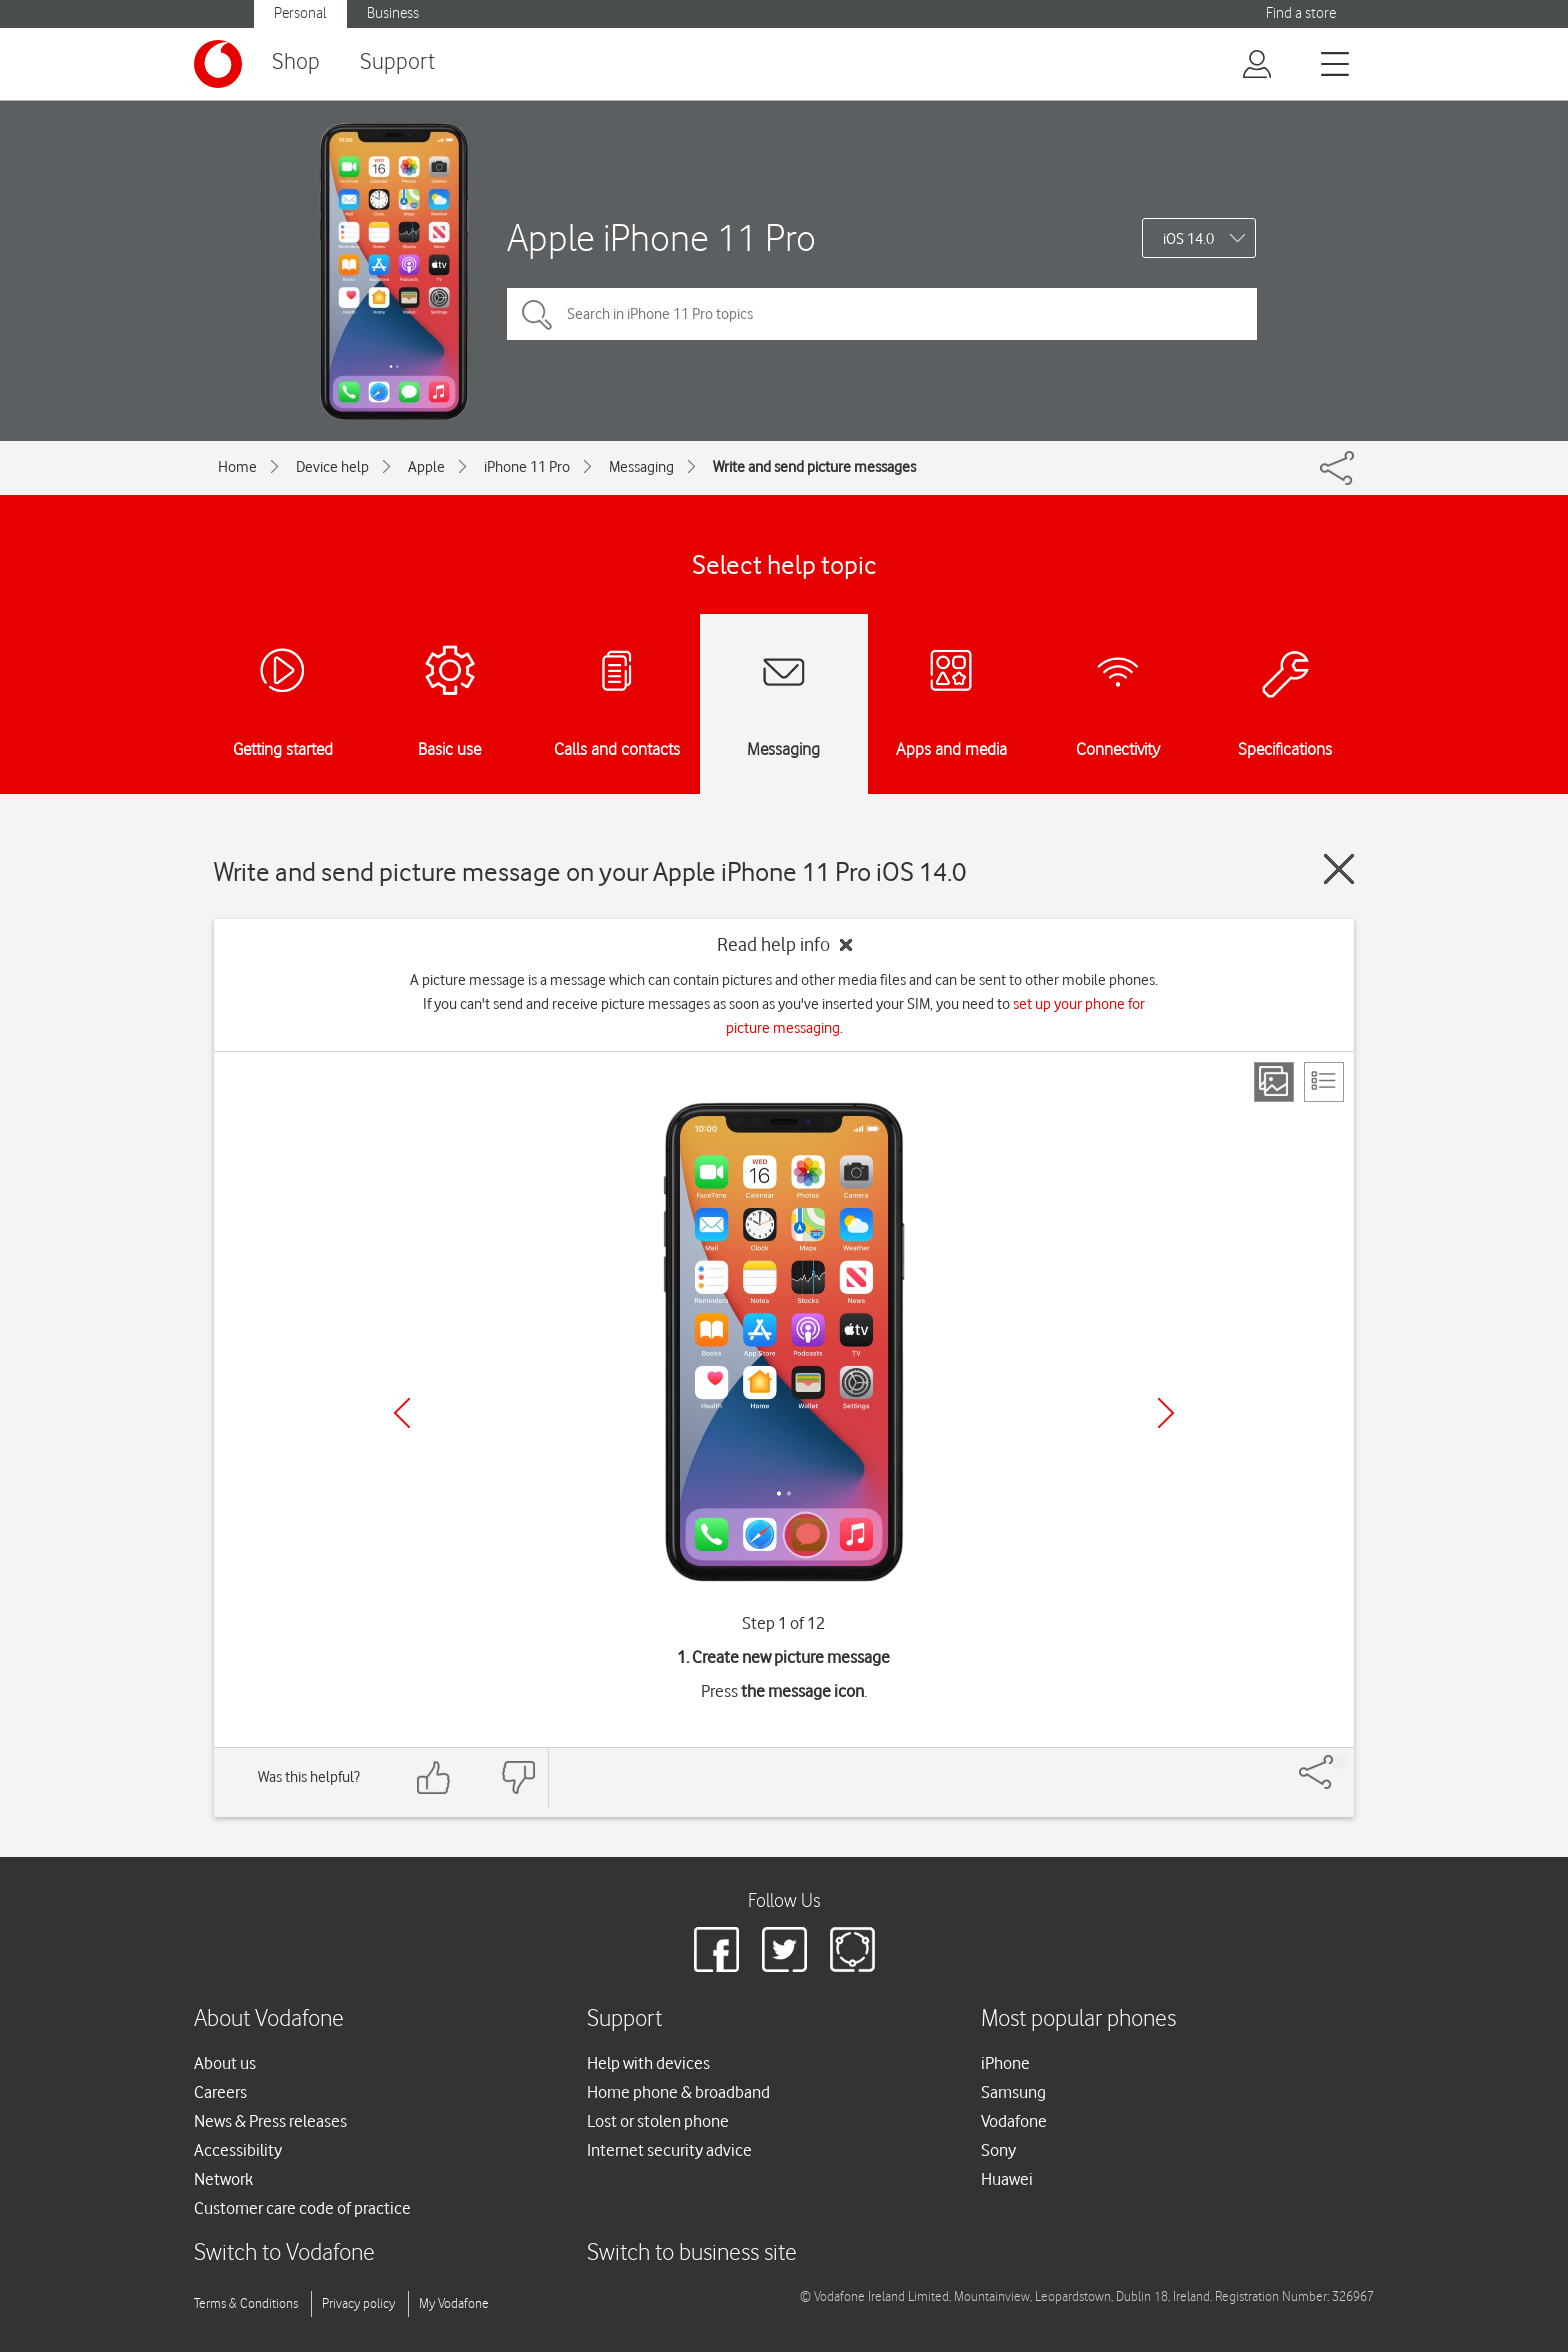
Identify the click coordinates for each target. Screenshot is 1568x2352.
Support (397, 62)
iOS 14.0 (1188, 239)
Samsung (1013, 2092)
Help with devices (648, 2063)
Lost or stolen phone (658, 2121)
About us (225, 2063)
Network (223, 2179)
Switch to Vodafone (284, 2253)
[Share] (1340, 1762)
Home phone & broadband (678, 2092)
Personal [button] (300, 13)
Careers (220, 2092)
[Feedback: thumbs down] (518, 1777)
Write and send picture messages (814, 467)
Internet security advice (669, 2150)
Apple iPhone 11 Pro (661, 237)
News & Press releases (270, 2121)
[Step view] (1274, 1082)
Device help (332, 467)
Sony (998, 2150)
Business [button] (393, 13)
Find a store (1301, 13)
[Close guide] (1339, 869)
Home (237, 467)
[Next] (1166, 1413)
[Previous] (402, 1413)
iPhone (1005, 2063)
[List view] (1324, 1082)
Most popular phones (1078, 2019)
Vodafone (1014, 2121)
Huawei (1007, 2179)
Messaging (641, 467)
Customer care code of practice (302, 2208)
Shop (296, 62)
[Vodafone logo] (218, 64)
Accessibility (238, 2150)
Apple (426, 467)
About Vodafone (269, 2019)
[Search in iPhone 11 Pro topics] (882, 314)
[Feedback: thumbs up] (434, 1777)
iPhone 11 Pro (527, 467)
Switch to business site (692, 2253)
